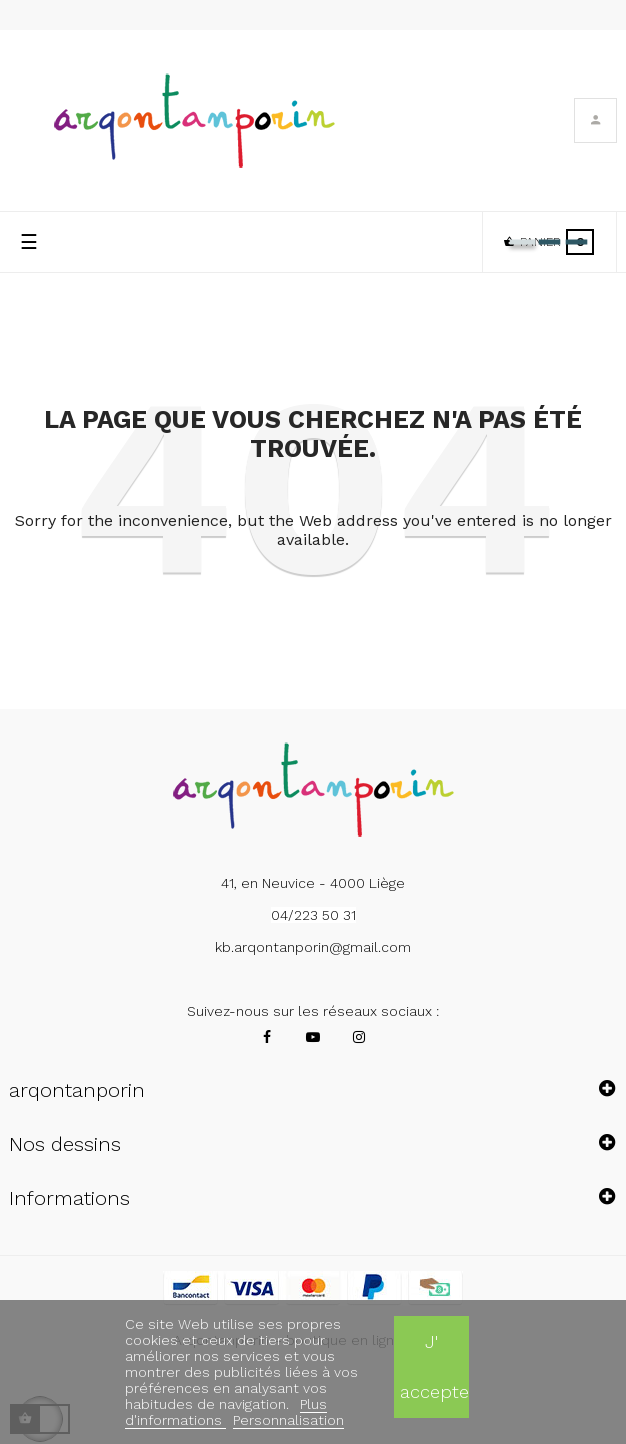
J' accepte (434, 1366)
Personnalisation (288, 1420)
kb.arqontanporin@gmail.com (313, 947)
